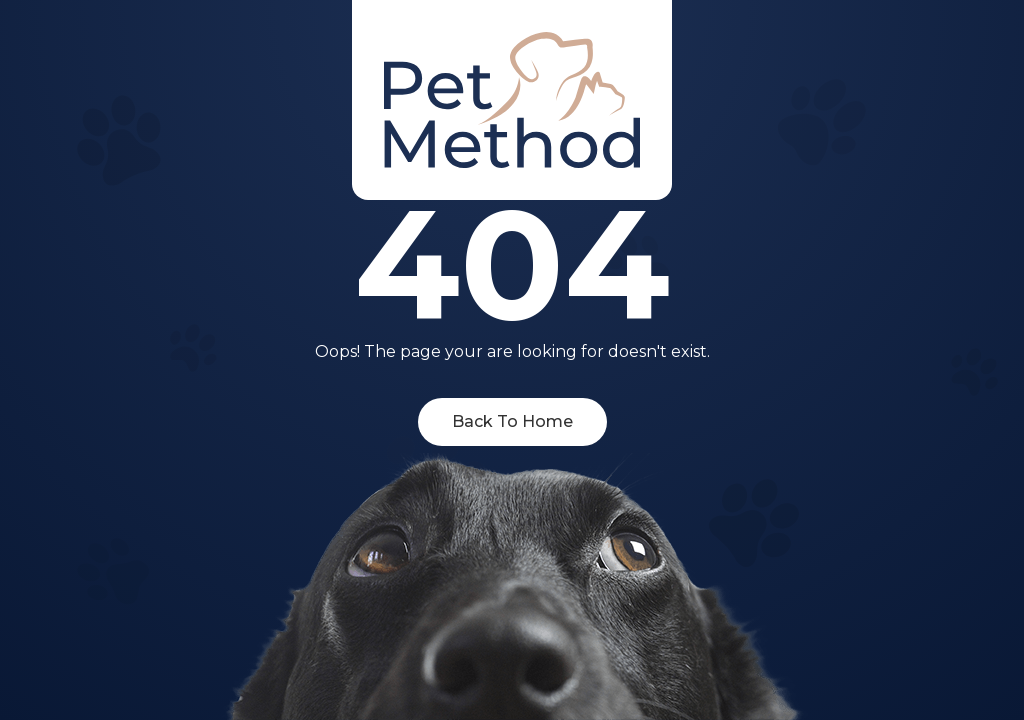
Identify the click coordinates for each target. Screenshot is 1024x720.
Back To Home (512, 421)
